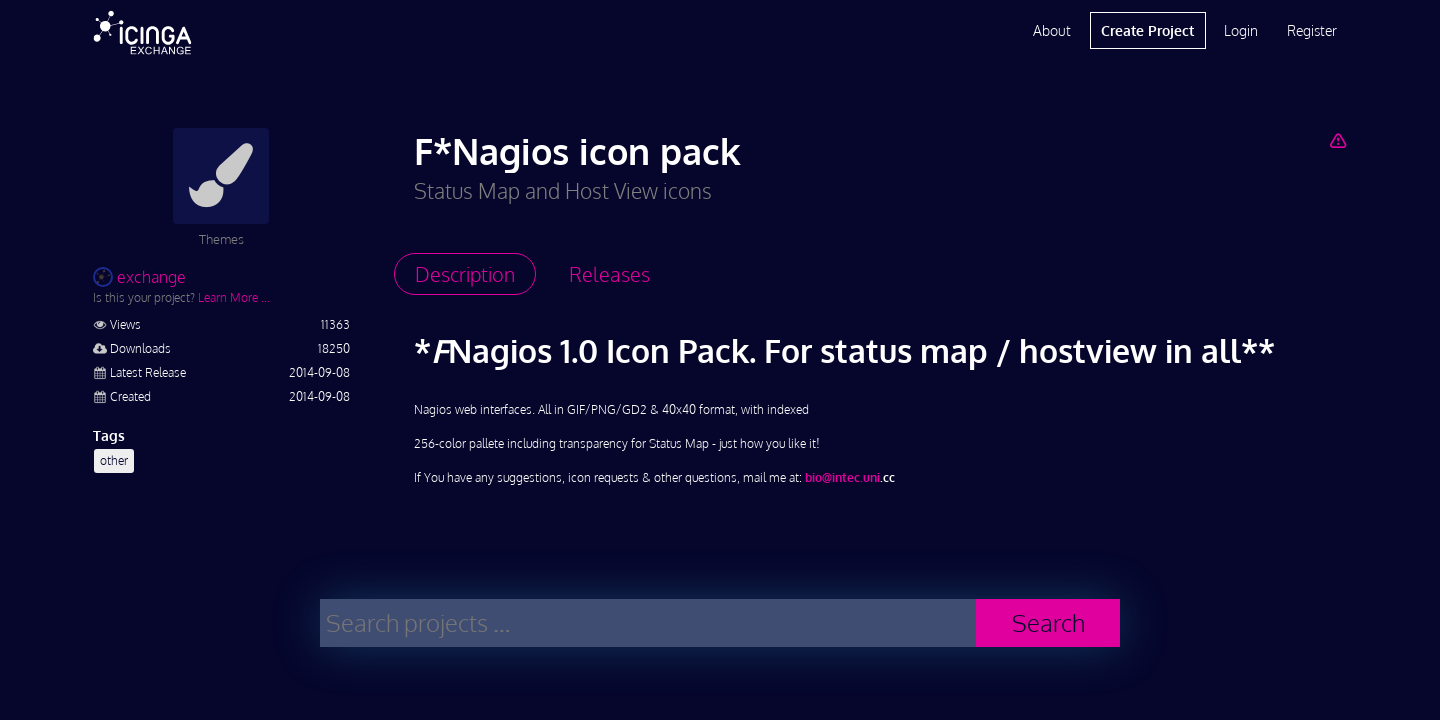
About (1052, 30)
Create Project (1147, 30)
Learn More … (234, 297)
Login (1241, 30)
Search (1048, 622)
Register (1312, 30)
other (114, 460)
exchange (139, 277)
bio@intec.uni (842, 477)
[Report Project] (1337, 140)
